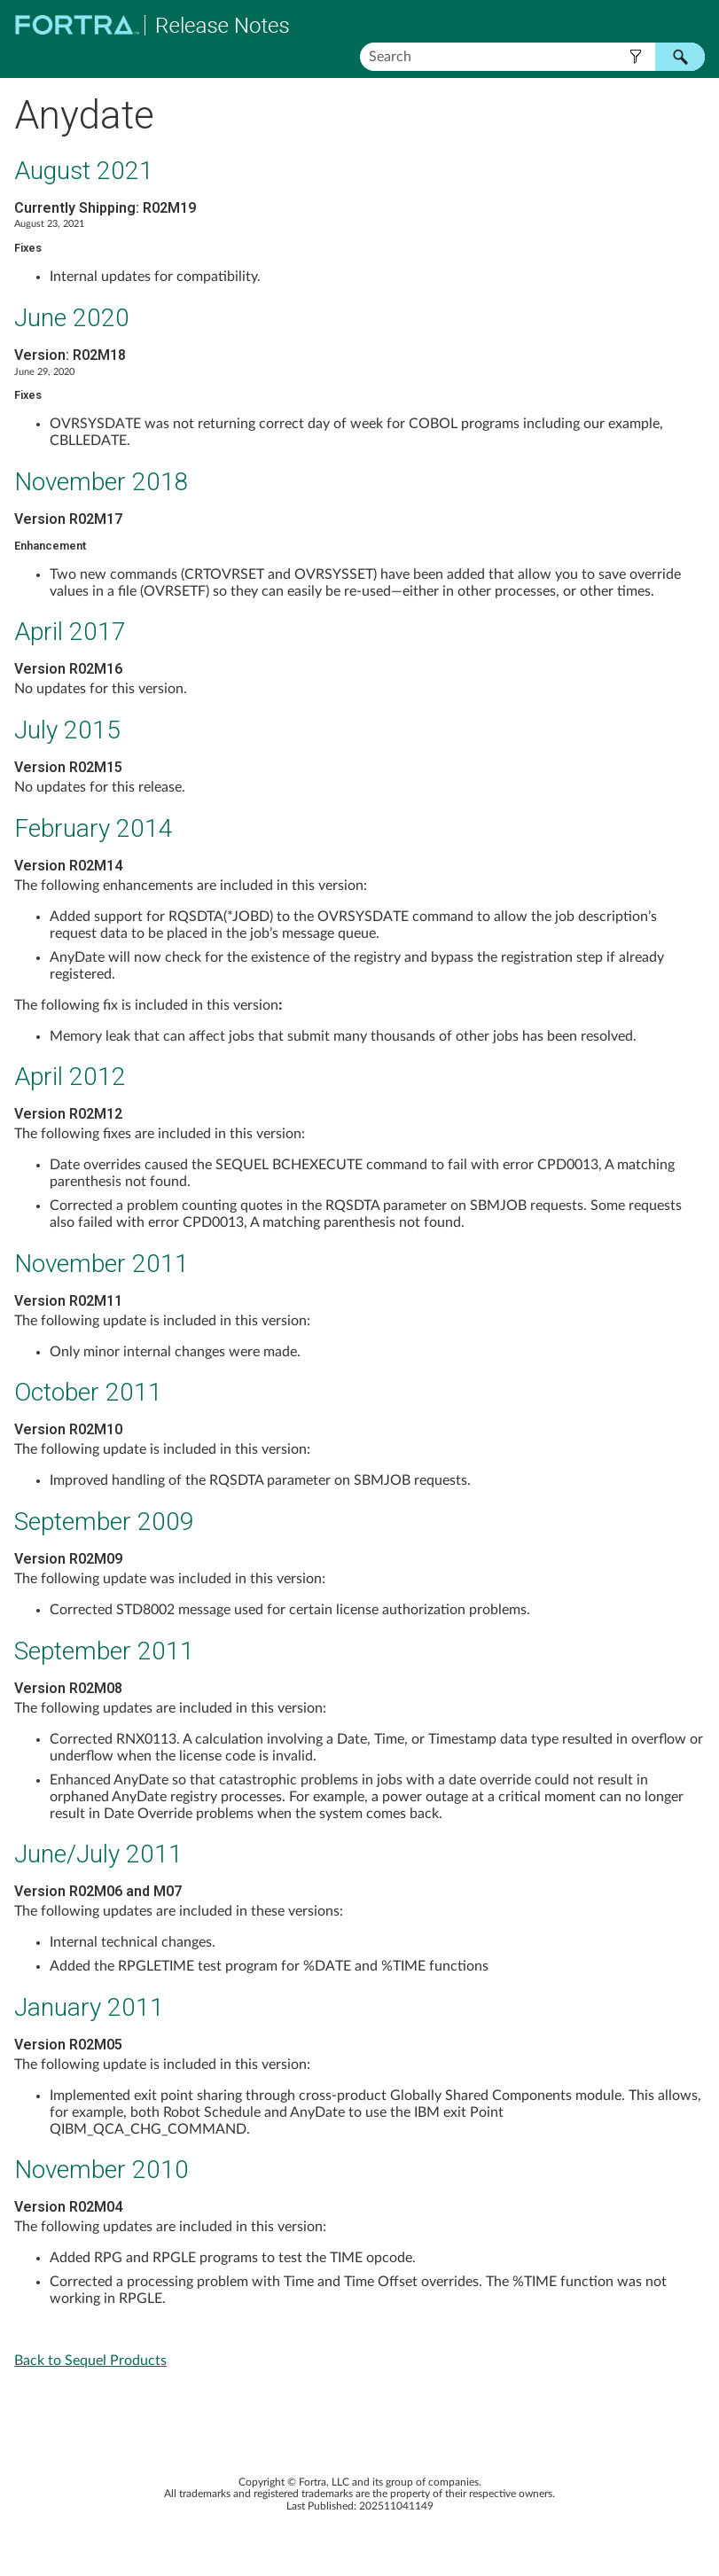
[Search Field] (533, 57)
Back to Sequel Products (90, 2361)
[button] (635, 57)
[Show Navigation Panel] (695, 25)
